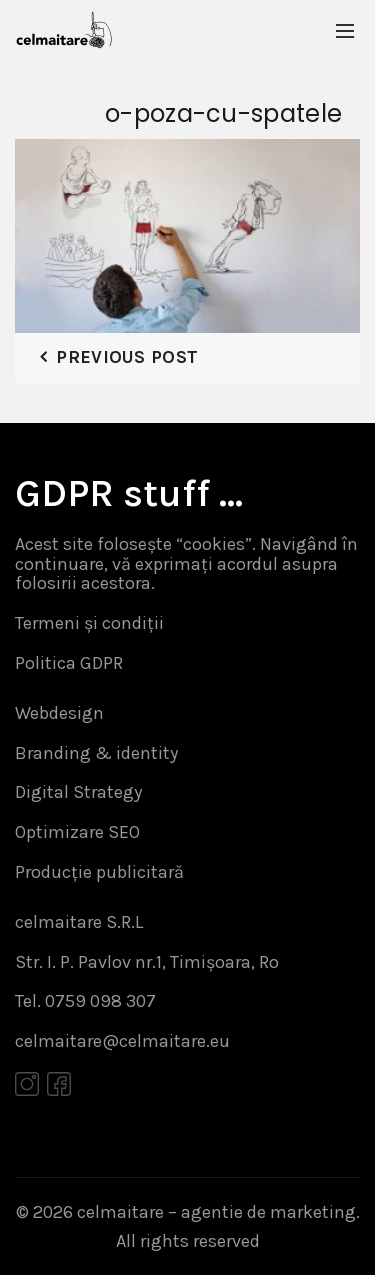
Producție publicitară (99, 872)
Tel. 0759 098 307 (85, 1001)
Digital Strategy (78, 792)
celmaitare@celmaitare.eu (122, 1041)
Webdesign (59, 713)
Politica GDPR (69, 663)
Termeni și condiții (89, 623)
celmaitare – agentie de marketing (216, 1212)
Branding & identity (96, 753)
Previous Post (127, 357)
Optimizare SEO (77, 832)
